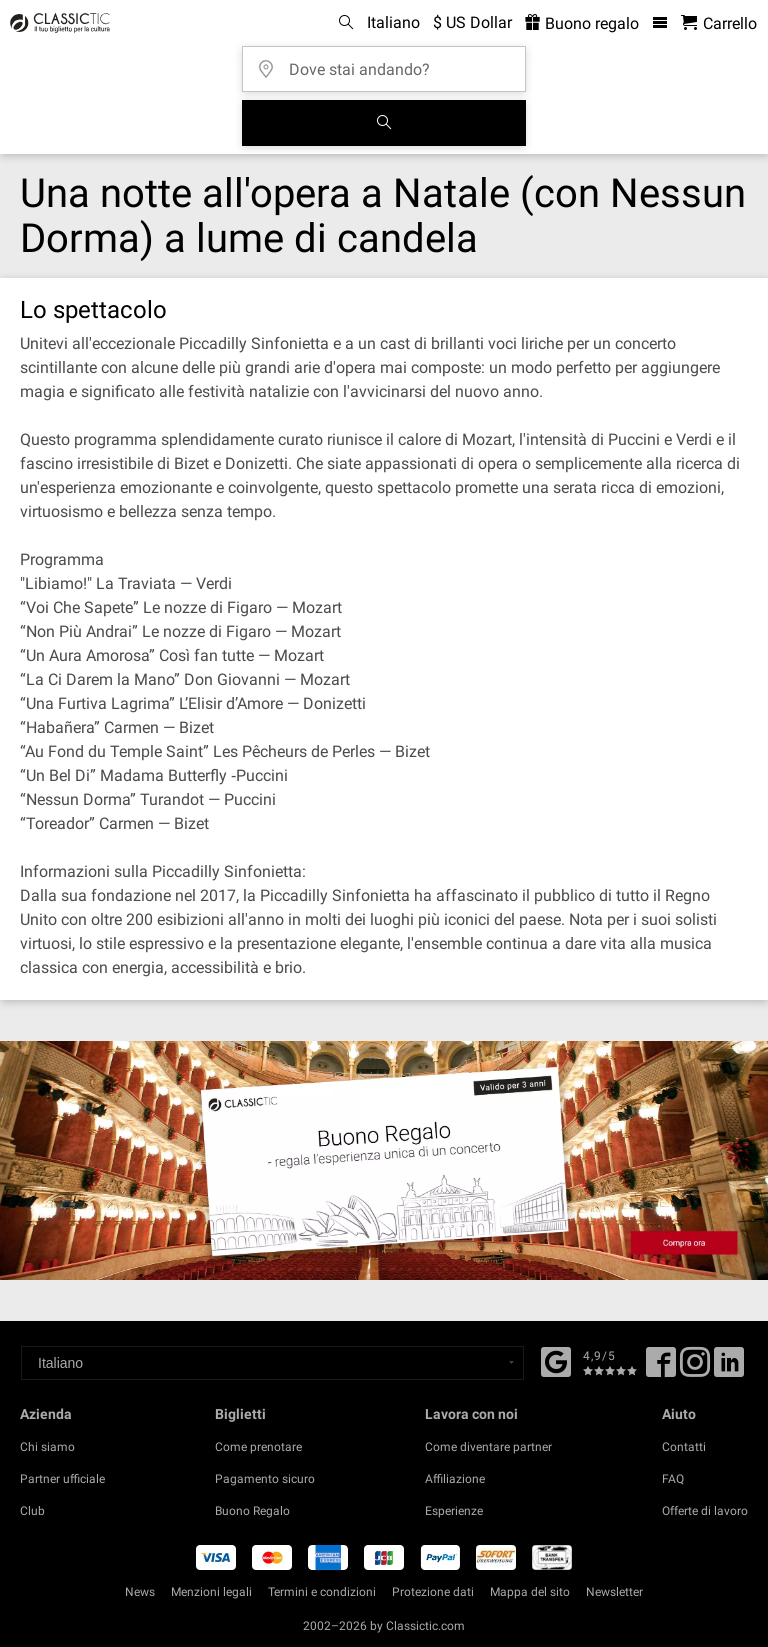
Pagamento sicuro (265, 1479)
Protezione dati (433, 1592)
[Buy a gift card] (384, 1160)
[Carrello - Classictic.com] (719, 23)
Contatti (684, 1447)
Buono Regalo (252, 1511)
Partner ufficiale (62, 1479)
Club (32, 1511)
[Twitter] (695, 1369)
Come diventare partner (488, 1447)
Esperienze (454, 1511)
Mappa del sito (530, 1592)
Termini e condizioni (322, 1592)
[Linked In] (729, 1369)
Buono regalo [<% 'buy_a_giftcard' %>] (582, 23)
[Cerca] (384, 123)
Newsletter (614, 1592)
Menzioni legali (211, 1592)
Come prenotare (258, 1447)
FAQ (673, 1479)
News (140, 1592)
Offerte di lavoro (705, 1511)
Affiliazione (455, 1479)
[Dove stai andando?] (390, 62)
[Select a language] (272, 1363)
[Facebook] (556, 1360)
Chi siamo (47, 1447)
